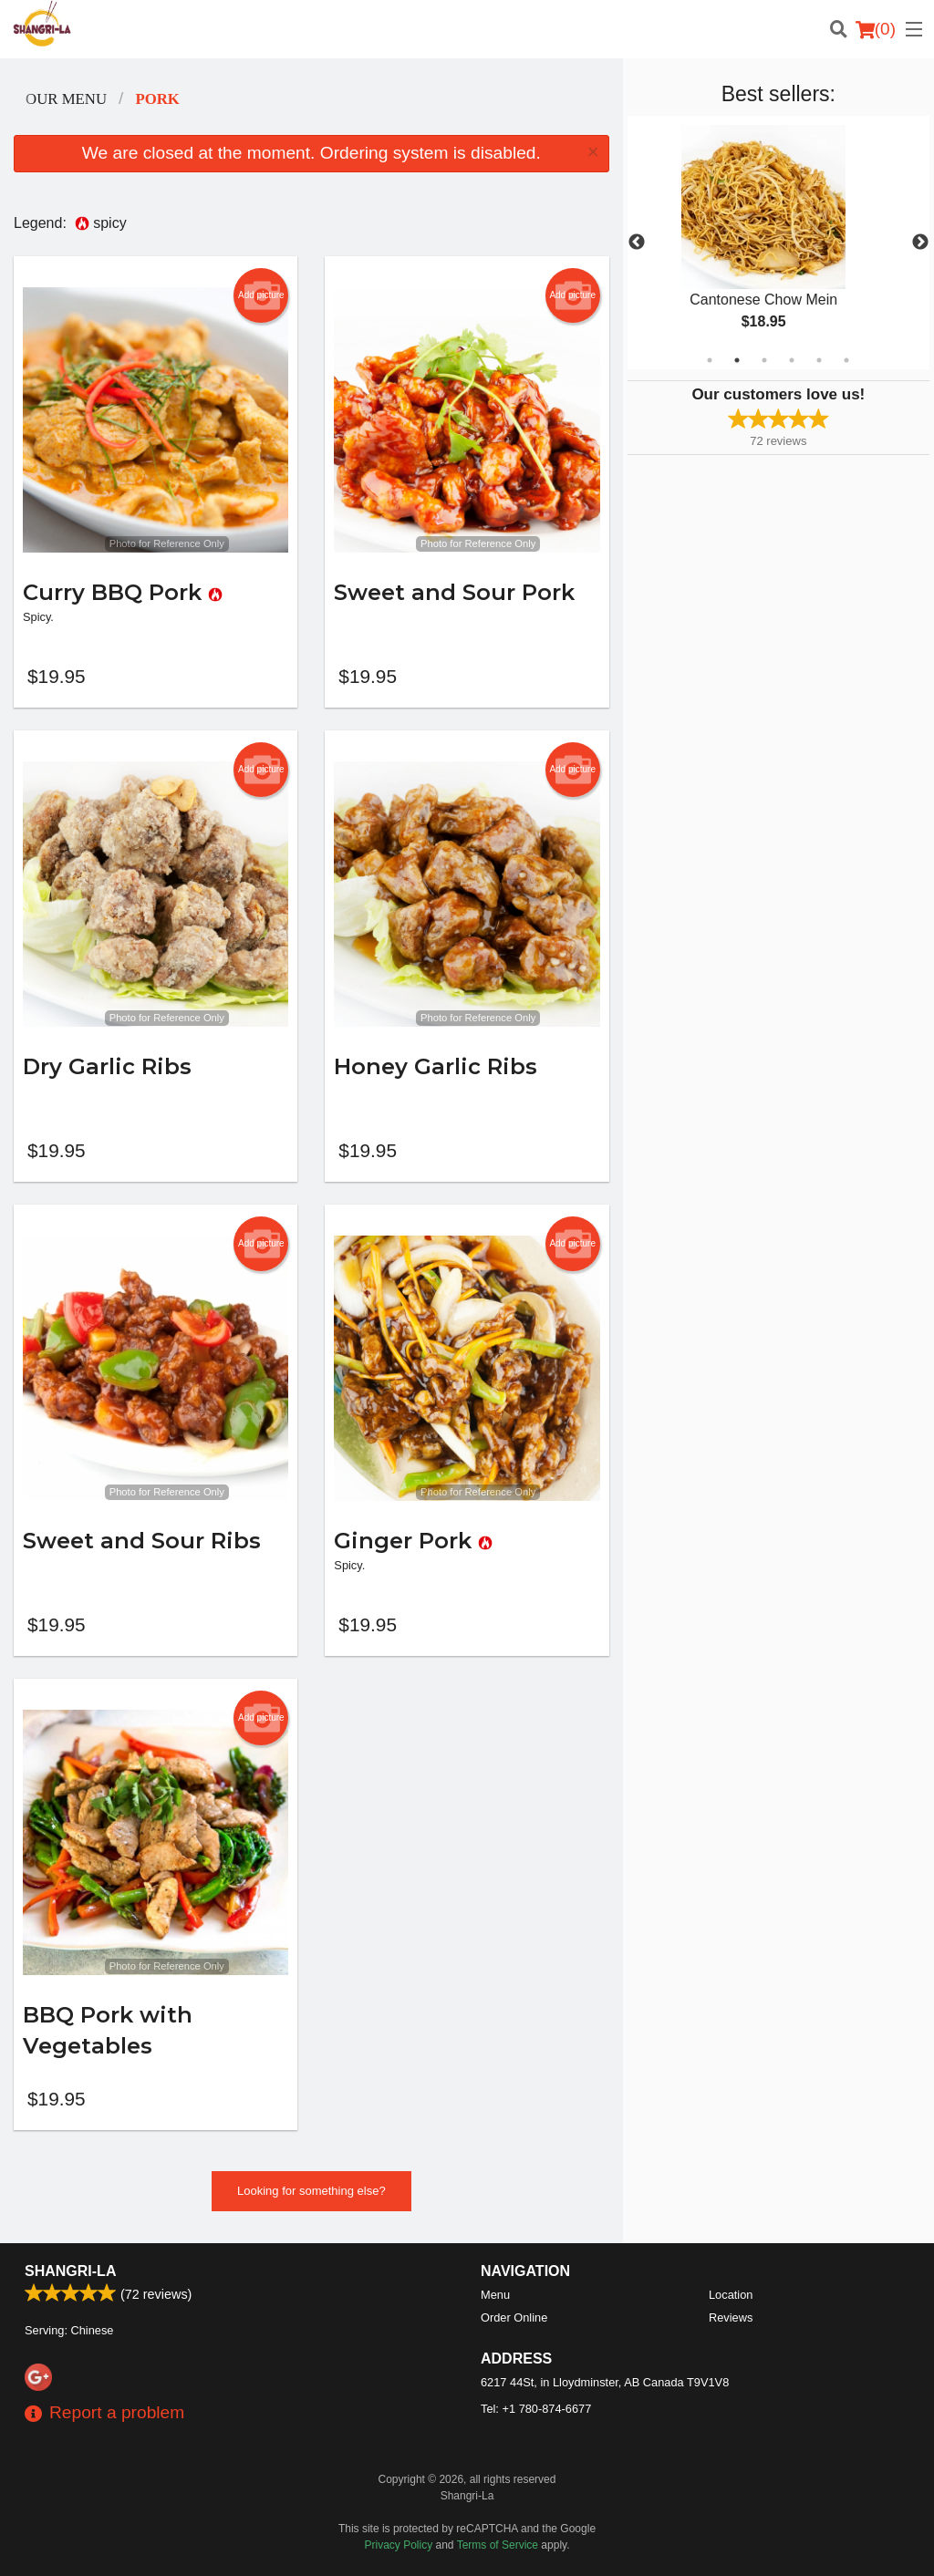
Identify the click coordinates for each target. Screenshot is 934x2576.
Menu (495, 2295)
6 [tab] (846, 360)
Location (730, 2295)
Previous (637, 242)
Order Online (514, 2317)
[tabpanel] (778, 242)
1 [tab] (709, 360)
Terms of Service (497, 2545)
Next (920, 242)
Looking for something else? (311, 2191)
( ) (876, 29)
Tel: (536, 2409)
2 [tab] (737, 360)
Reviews (730, 2317)
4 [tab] (792, 360)
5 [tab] (819, 360)
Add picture (261, 295)
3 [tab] (764, 360)
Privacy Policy (399, 2545)
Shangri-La (70, 2271)
